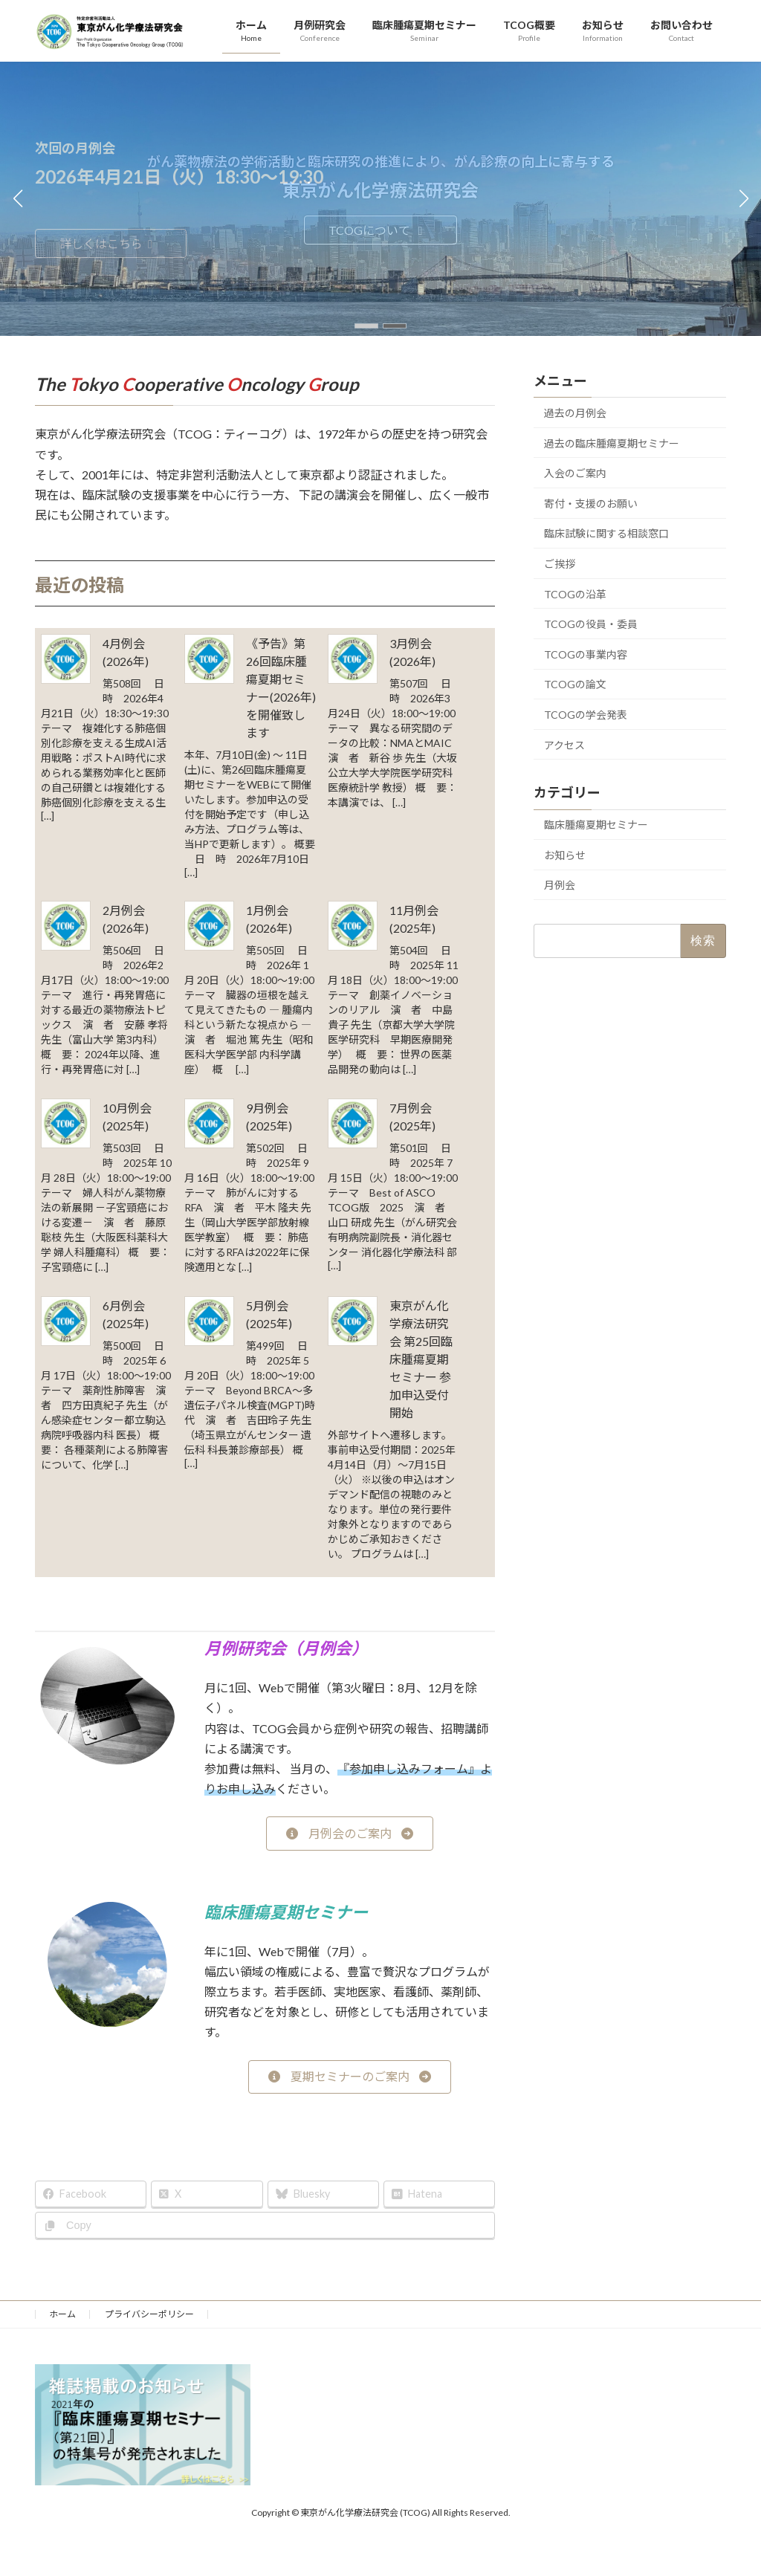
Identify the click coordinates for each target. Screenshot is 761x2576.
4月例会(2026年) (126, 652)
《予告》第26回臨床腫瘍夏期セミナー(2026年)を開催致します (281, 688)
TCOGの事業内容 (585, 653)
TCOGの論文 (575, 684)
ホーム (62, 2314)
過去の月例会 (575, 413)
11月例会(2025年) (413, 919)
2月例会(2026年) (126, 919)
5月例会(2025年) (269, 1314)
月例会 (559, 884)
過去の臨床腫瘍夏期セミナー (611, 442)
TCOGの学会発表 (585, 714)
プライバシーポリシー (149, 2314)
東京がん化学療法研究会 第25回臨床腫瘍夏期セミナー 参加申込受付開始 (421, 1359)
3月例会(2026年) (412, 652)
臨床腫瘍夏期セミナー (596, 824)
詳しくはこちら (108, 243)
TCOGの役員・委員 (591, 624)
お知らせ (565, 855)
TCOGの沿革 (575, 593)
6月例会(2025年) (126, 1314)
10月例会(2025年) (127, 1117)
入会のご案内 (575, 473)
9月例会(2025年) (269, 1117)
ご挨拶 (559, 563)
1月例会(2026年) (269, 919)
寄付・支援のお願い (591, 503)
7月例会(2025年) (412, 1117)
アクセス (564, 744)
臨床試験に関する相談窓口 (606, 533)
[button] (366, 326)
